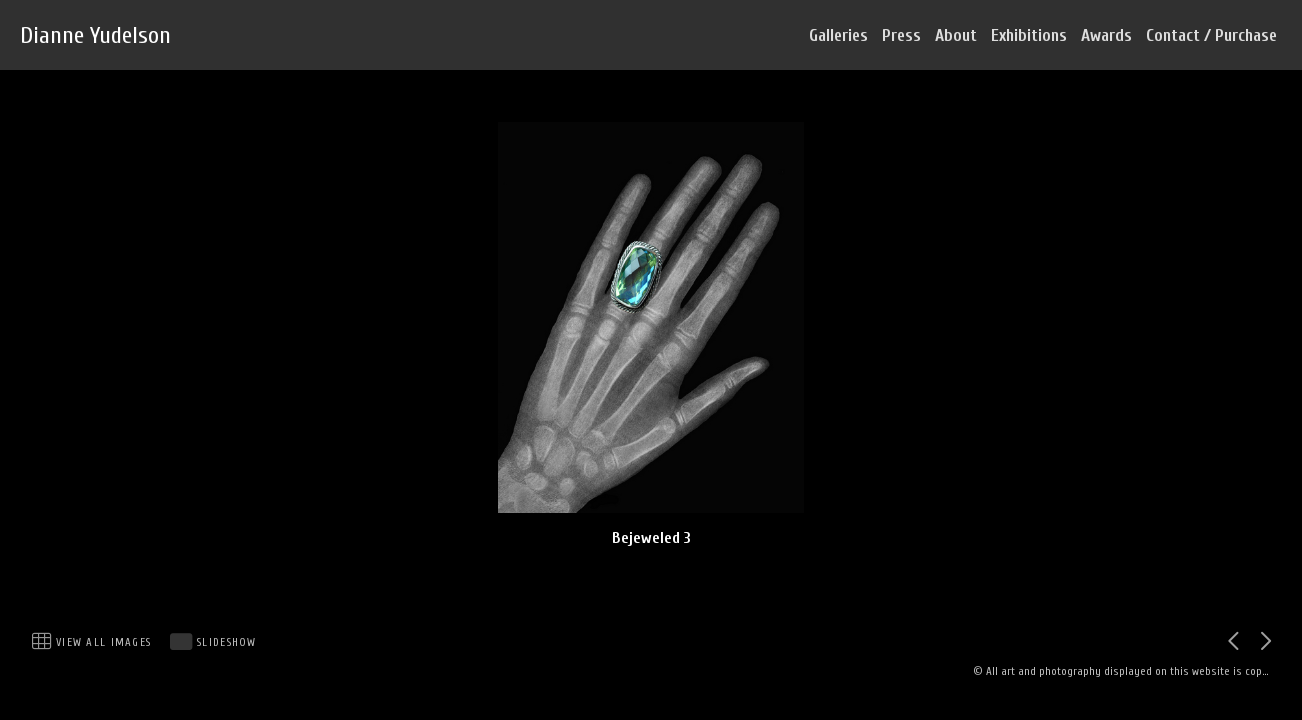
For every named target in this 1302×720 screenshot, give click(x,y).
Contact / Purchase (1211, 35)
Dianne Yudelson (95, 35)
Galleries (838, 35)
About (956, 35)
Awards (1106, 35)
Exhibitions (1029, 35)
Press (901, 35)
